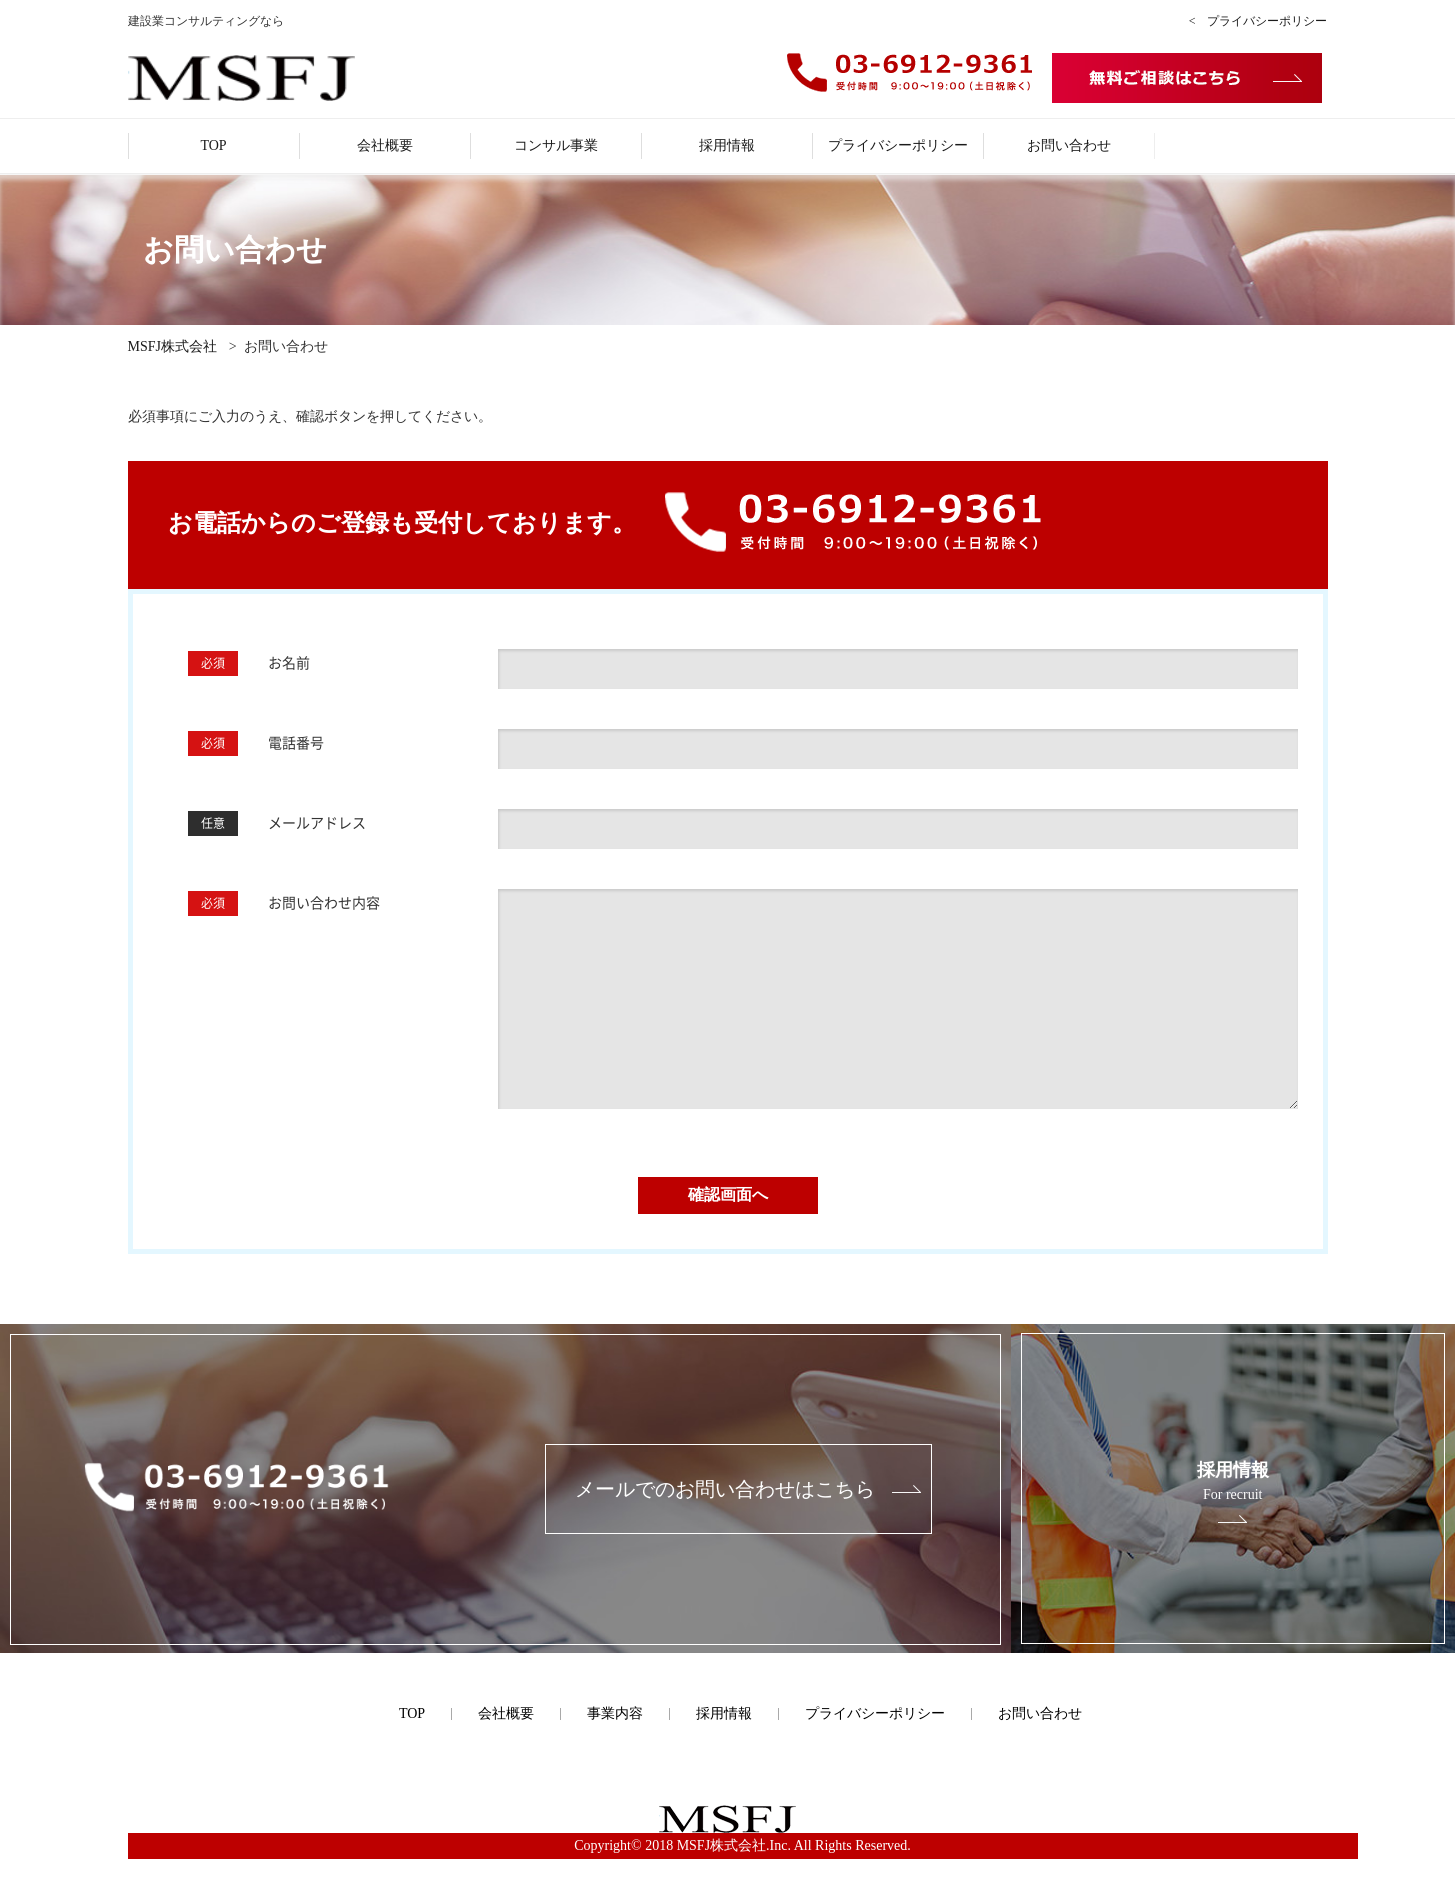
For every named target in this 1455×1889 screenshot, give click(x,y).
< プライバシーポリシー (1258, 21)
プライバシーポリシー (898, 145)
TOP (213, 145)
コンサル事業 (556, 145)
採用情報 (727, 145)
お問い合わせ (1069, 145)
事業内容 (615, 1713)
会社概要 (385, 145)
